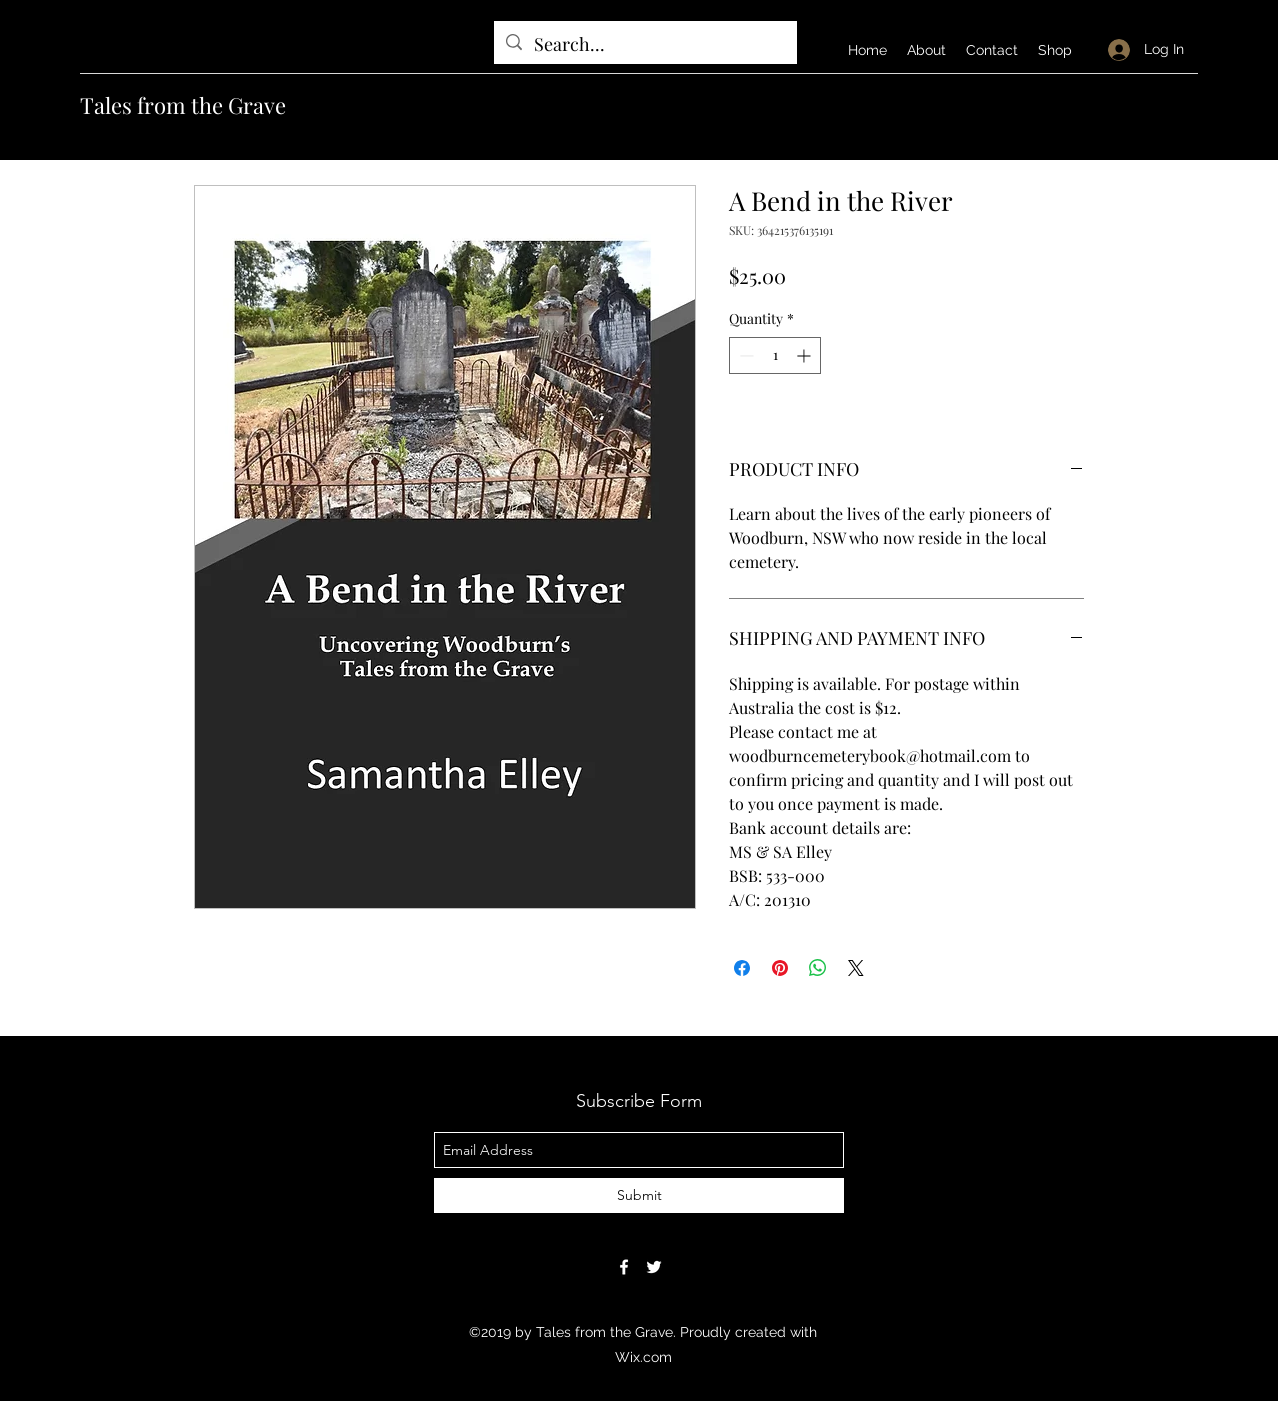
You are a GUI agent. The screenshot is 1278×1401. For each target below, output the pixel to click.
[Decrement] (744, 355)
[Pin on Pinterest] (780, 968)
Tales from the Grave (183, 105)
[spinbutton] (775, 355)
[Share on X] (856, 968)
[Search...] (644, 45)
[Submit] (639, 1195)
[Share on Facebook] (742, 968)
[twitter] (654, 1267)
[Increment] (805, 355)
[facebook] (624, 1267)
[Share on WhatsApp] (818, 968)
